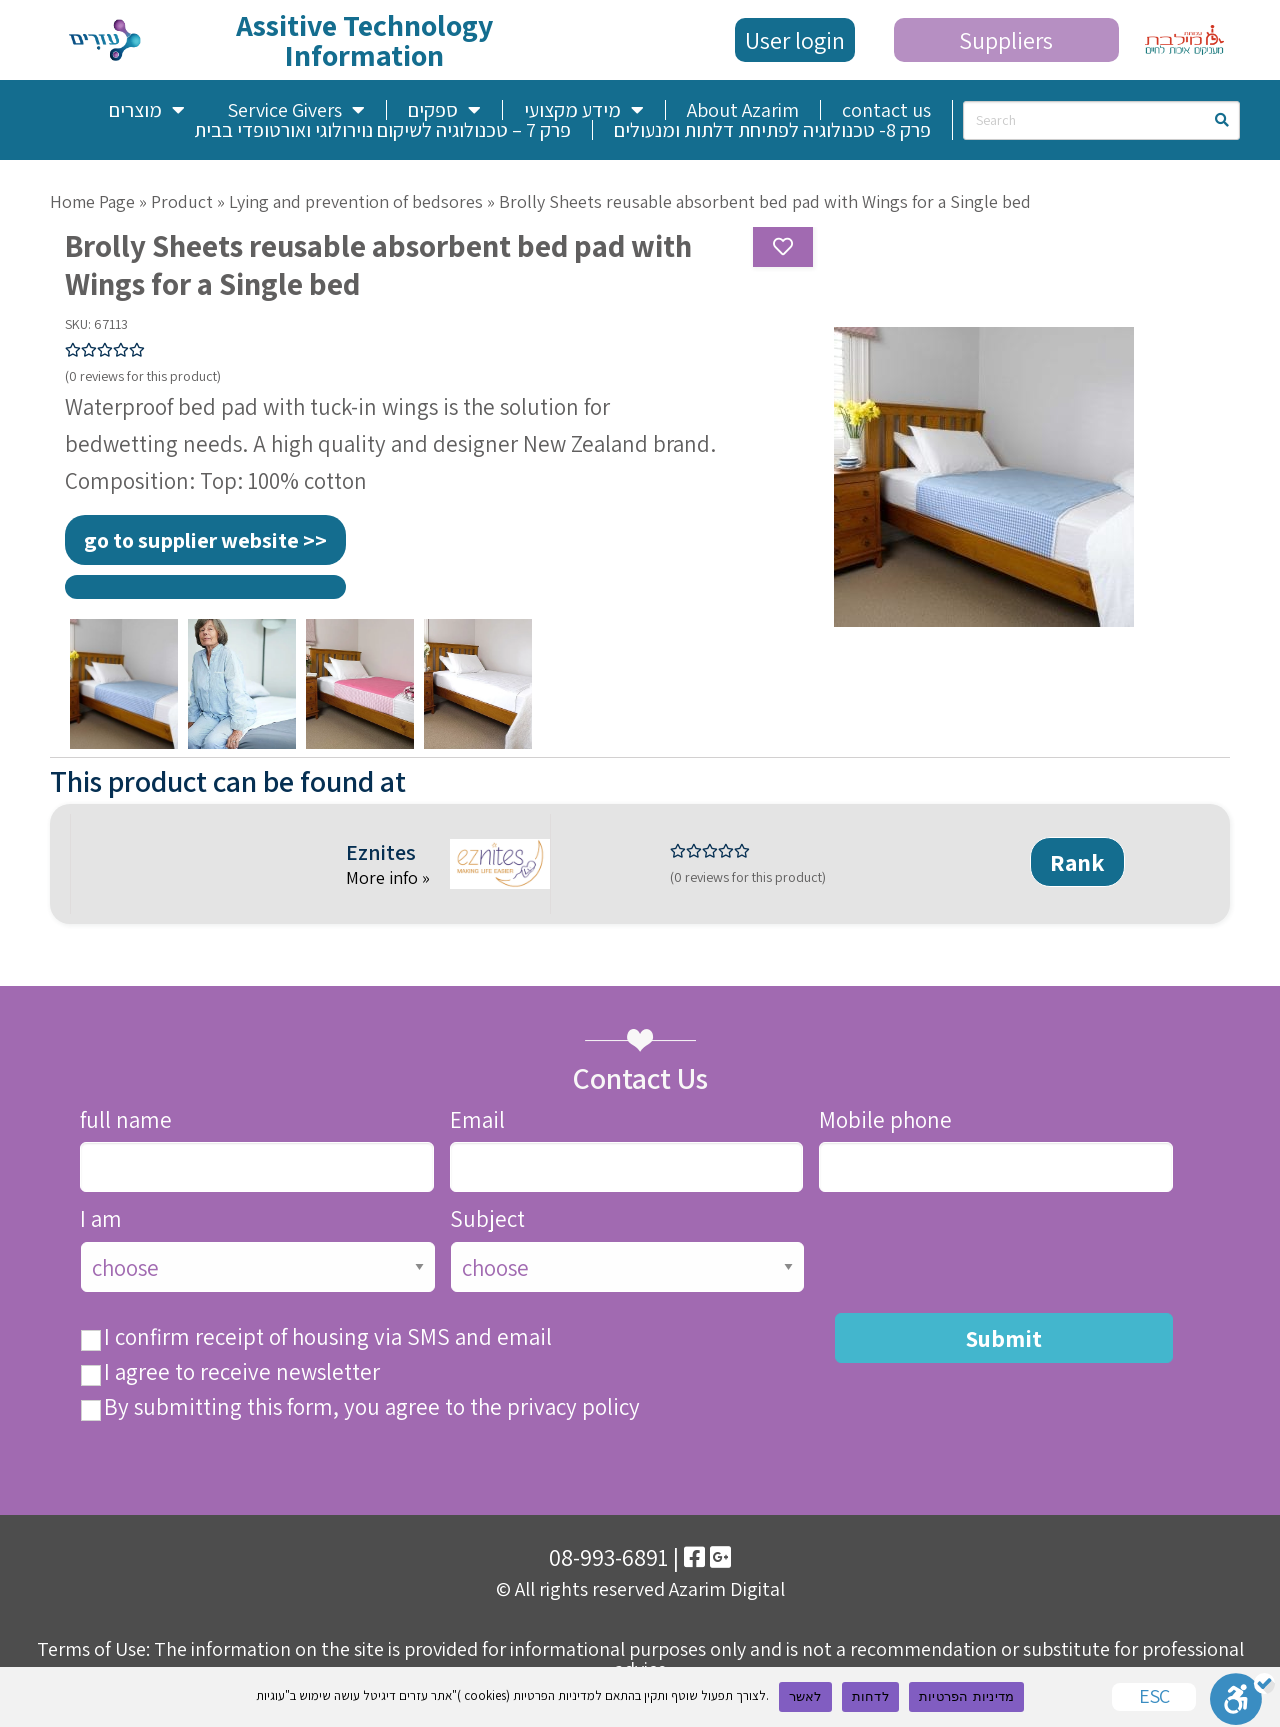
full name (126, 1120)
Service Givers (296, 110)
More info (384, 877)
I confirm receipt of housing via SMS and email (328, 1337)
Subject (487, 1219)
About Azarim (743, 110)
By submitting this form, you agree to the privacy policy (372, 1407)
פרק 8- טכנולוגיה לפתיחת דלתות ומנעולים (772, 130)
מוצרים (147, 110)
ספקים (444, 110)
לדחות (870, 1696)
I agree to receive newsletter (242, 1372)
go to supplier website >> (205, 540)
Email (477, 1120)
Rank (1077, 862)
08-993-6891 (608, 1557)
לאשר (805, 1696)
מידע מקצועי (584, 110)
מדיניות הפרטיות (966, 1696)
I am (101, 1219)
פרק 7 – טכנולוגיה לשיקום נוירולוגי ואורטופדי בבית (382, 130)
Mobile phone (885, 1120)
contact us (886, 110)
